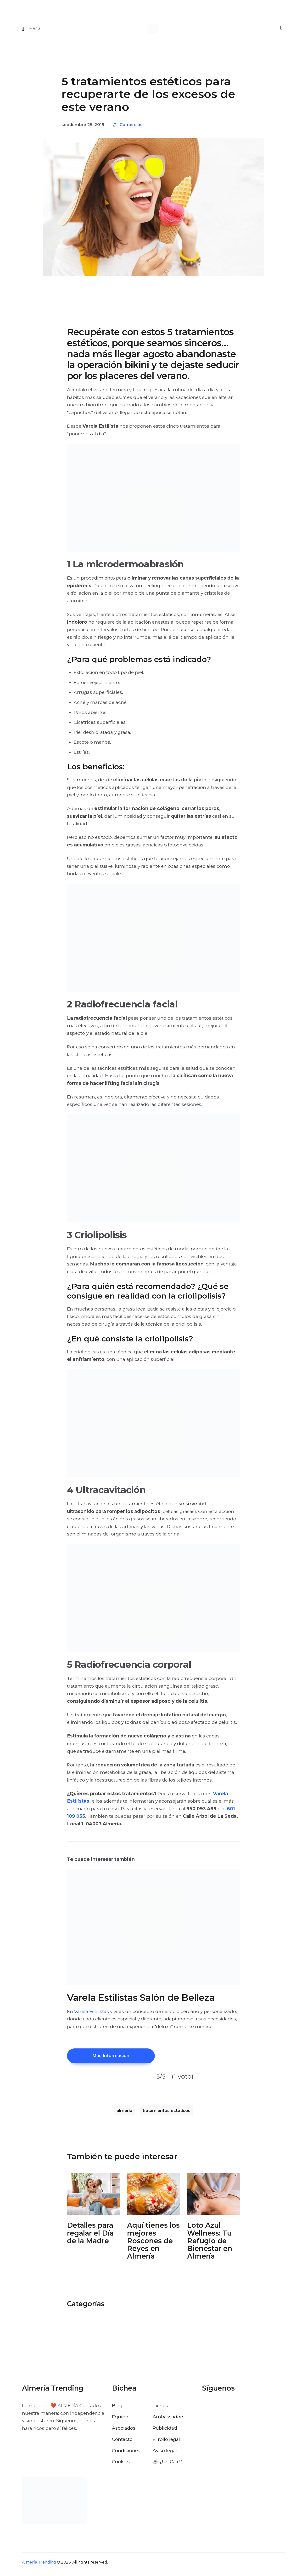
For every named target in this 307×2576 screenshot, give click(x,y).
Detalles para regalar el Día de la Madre (90, 2236)
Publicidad (165, 2431)
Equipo (120, 2420)
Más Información (120, 2058)
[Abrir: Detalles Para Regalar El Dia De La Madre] (93, 2197)
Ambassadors (168, 2420)
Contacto (122, 2443)
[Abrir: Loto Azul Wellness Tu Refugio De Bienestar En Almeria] (213, 2197)
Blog (117, 2409)
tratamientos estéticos (166, 2114)
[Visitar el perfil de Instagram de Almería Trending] (231, 2409)
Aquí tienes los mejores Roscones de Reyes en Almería (153, 2244)
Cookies (121, 2465)
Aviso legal (165, 2454)
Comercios (131, 126)
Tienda (160, 2409)
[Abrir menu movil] (31, 29)
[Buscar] (280, 29)
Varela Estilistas (91, 2013)
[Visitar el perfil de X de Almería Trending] (219, 2409)
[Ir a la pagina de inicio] (153, 29)
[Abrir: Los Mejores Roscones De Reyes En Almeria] (153, 2197)
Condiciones (126, 2454)
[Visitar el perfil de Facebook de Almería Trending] (206, 2409)
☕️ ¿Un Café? (167, 2465)
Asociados (123, 2431)
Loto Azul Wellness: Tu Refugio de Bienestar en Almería (209, 2244)
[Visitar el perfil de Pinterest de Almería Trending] (244, 2409)
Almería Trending (39, 2566)
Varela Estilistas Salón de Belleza (141, 1999)
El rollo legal (166, 2443)
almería (124, 2114)
